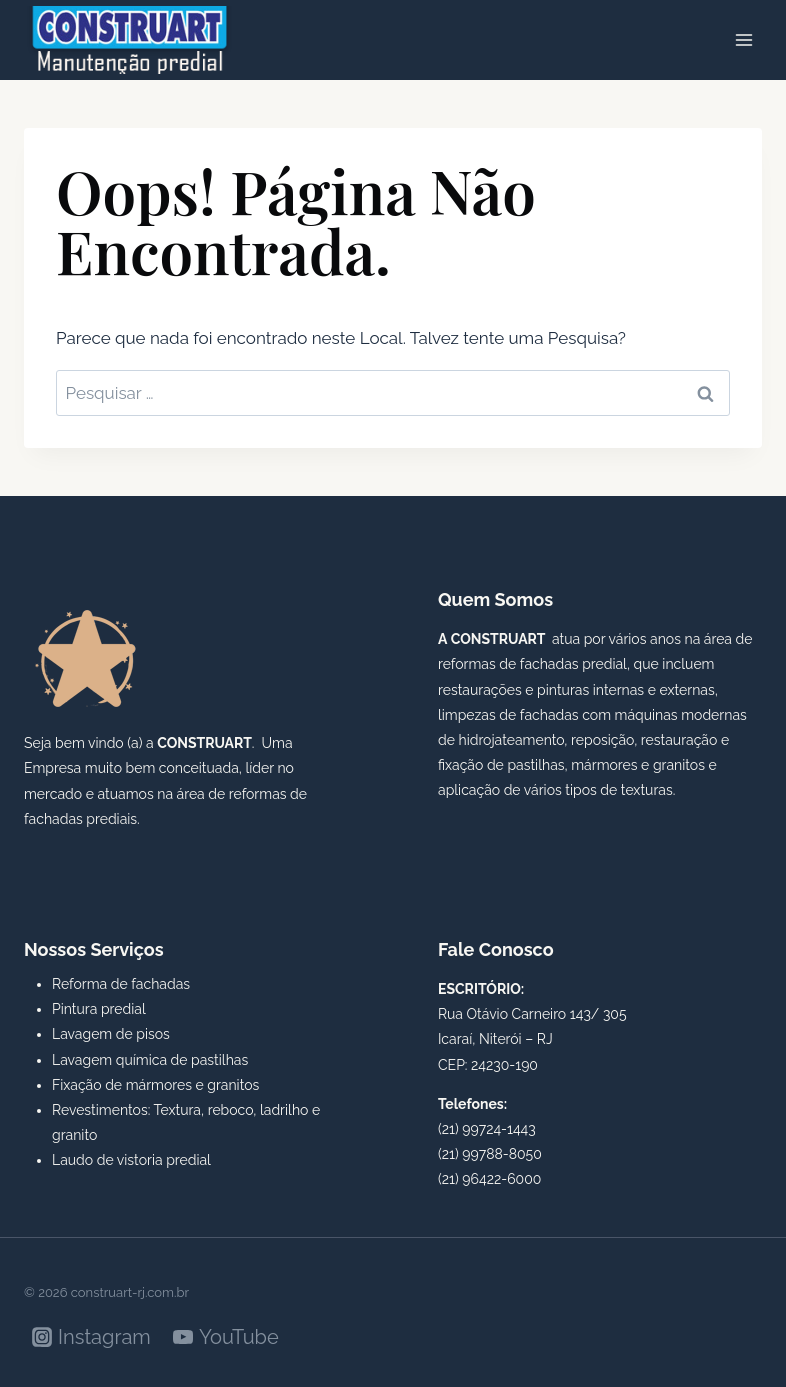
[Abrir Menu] (743, 39)
